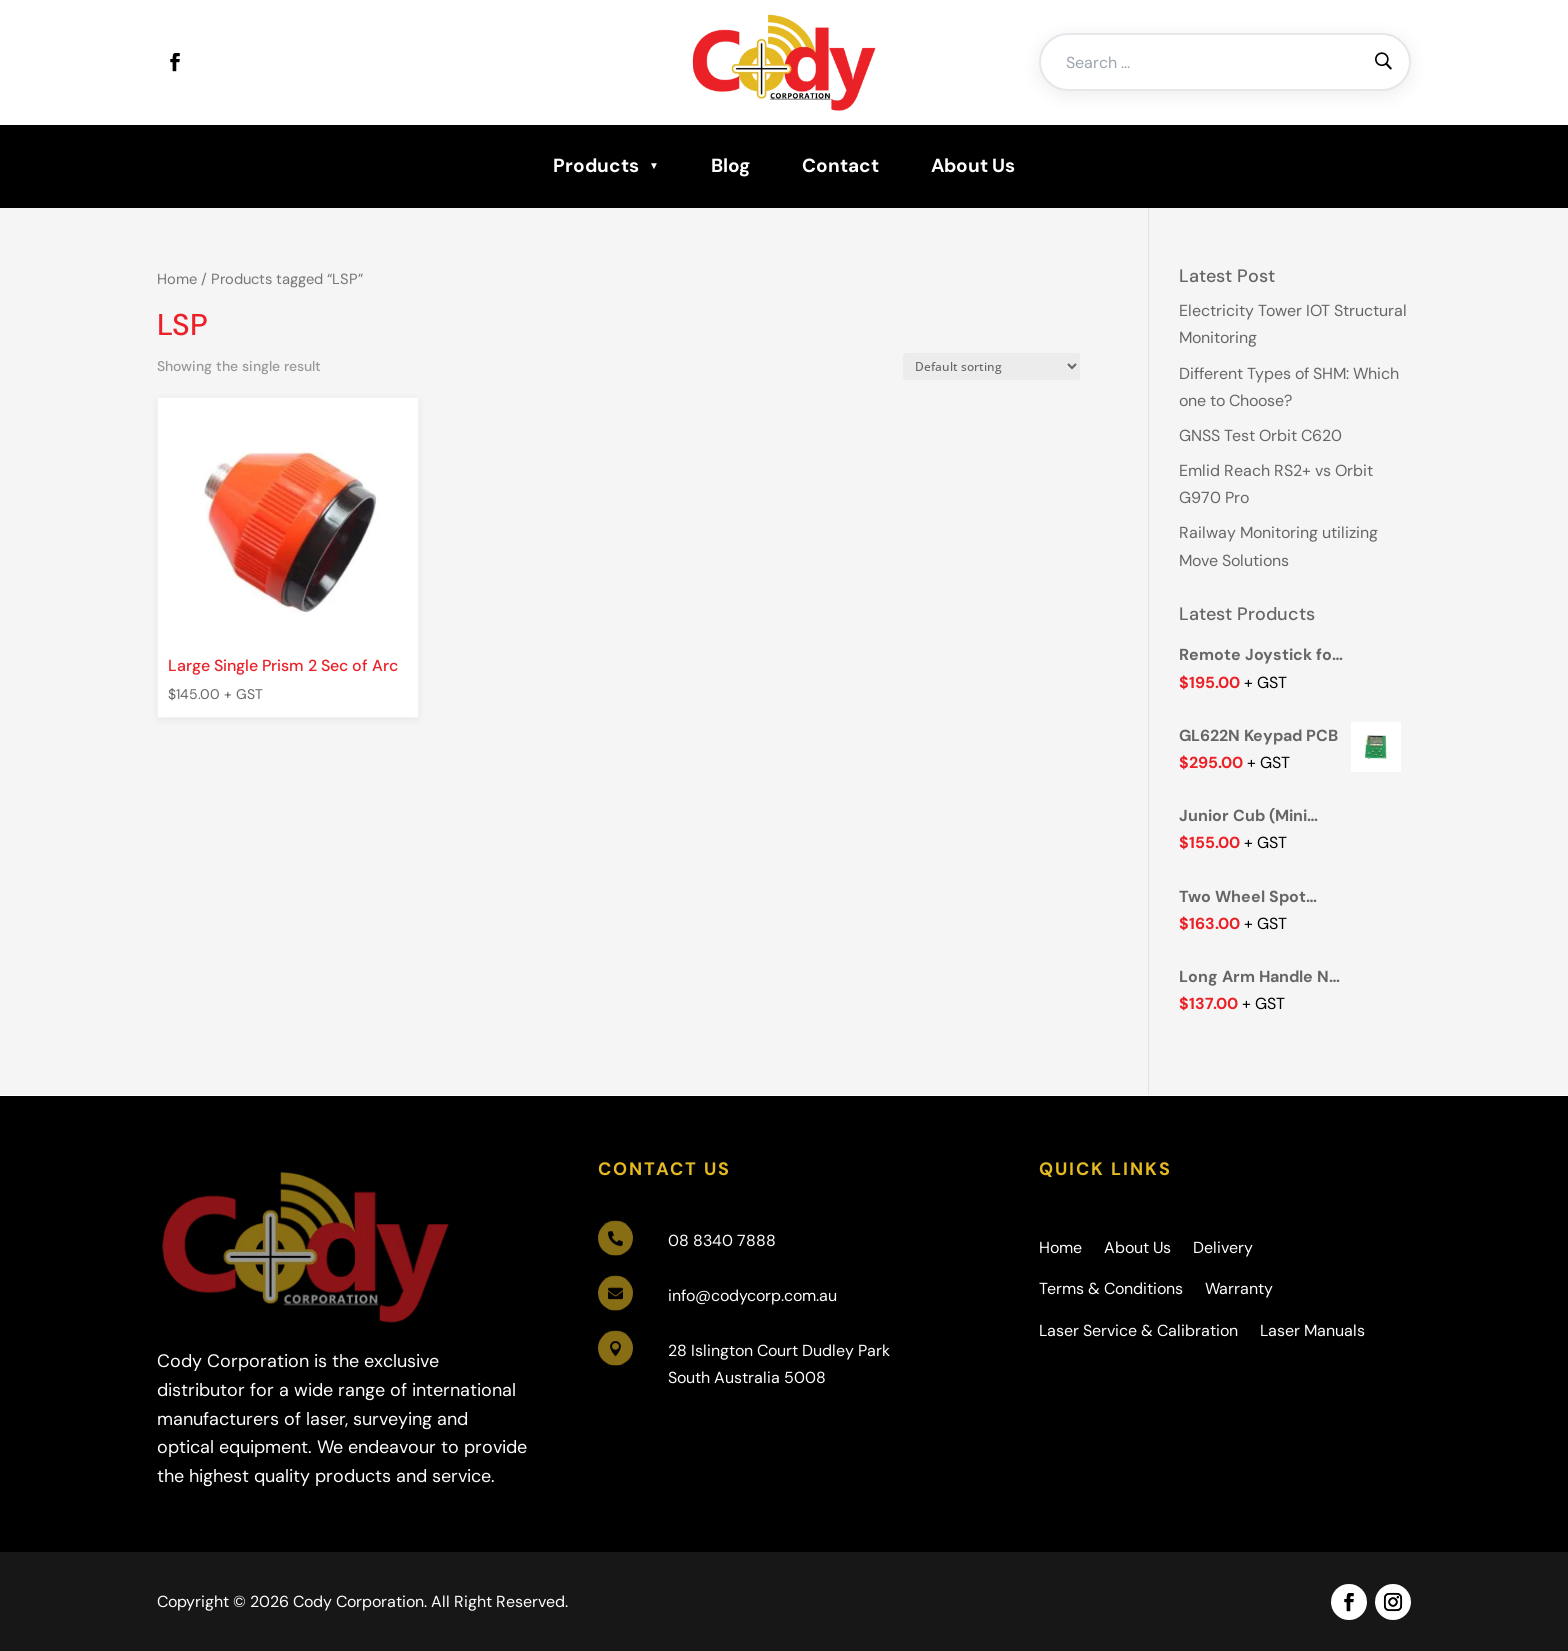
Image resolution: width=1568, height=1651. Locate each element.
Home (177, 279)
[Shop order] (991, 366)
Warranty (1239, 1288)
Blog (730, 165)
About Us (973, 165)
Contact (840, 165)
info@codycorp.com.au (752, 1295)
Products (596, 165)
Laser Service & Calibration (1138, 1330)
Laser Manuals (1312, 1330)
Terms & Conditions (1111, 1288)
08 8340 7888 (722, 1240)
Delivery (1223, 1247)
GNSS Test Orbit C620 (1260, 435)
